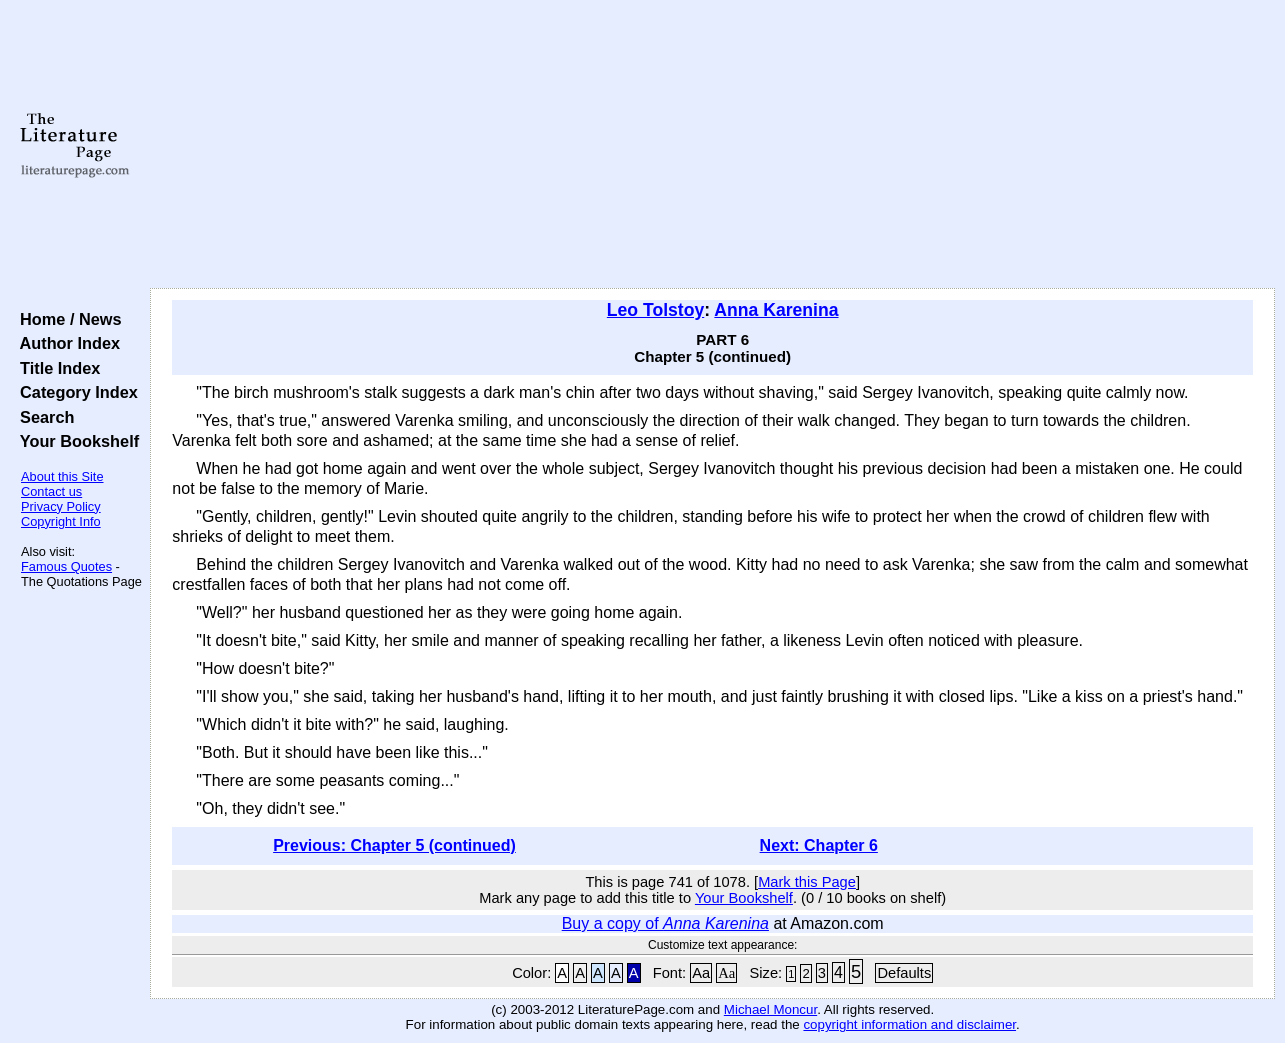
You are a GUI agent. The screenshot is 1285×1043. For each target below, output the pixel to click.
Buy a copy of (665, 923)
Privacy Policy (61, 506)
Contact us (51, 491)
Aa (701, 973)
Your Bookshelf (75, 441)
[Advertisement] (713, 145)
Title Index (55, 368)
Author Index (65, 343)
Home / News (66, 319)
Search (42, 417)
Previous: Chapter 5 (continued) (394, 845)
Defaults (904, 973)
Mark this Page (807, 882)
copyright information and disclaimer (909, 1024)
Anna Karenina (776, 310)
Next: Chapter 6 (819, 845)
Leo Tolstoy (655, 310)
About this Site (62, 476)
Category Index (74, 392)
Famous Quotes (66, 566)
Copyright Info (61, 521)
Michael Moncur (770, 1009)
